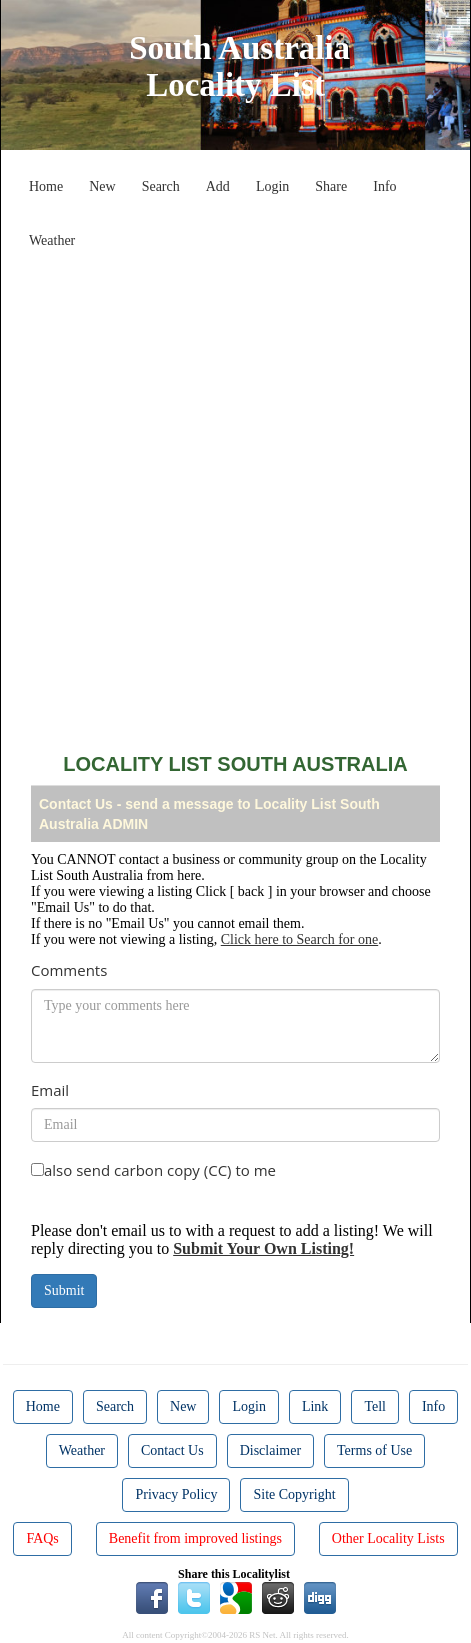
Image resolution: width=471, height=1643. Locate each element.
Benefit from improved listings (195, 1538)
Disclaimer (270, 1450)
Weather (52, 240)
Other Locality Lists (388, 1538)
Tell (375, 1406)
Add (218, 186)
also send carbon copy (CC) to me (160, 1170)
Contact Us (172, 1450)
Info (384, 186)
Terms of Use (374, 1450)
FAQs (42, 1538)
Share (331, 186)
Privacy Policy (176, 1494)
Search (161, 186)
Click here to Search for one (299, 939)
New (102, 186)
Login (272, 186)
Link (315, 1406)
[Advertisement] (235, 493)
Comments (69, 970)
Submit (64, 1290)
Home (46, 186)
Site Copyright (294, 1494)
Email (50, 1090)
